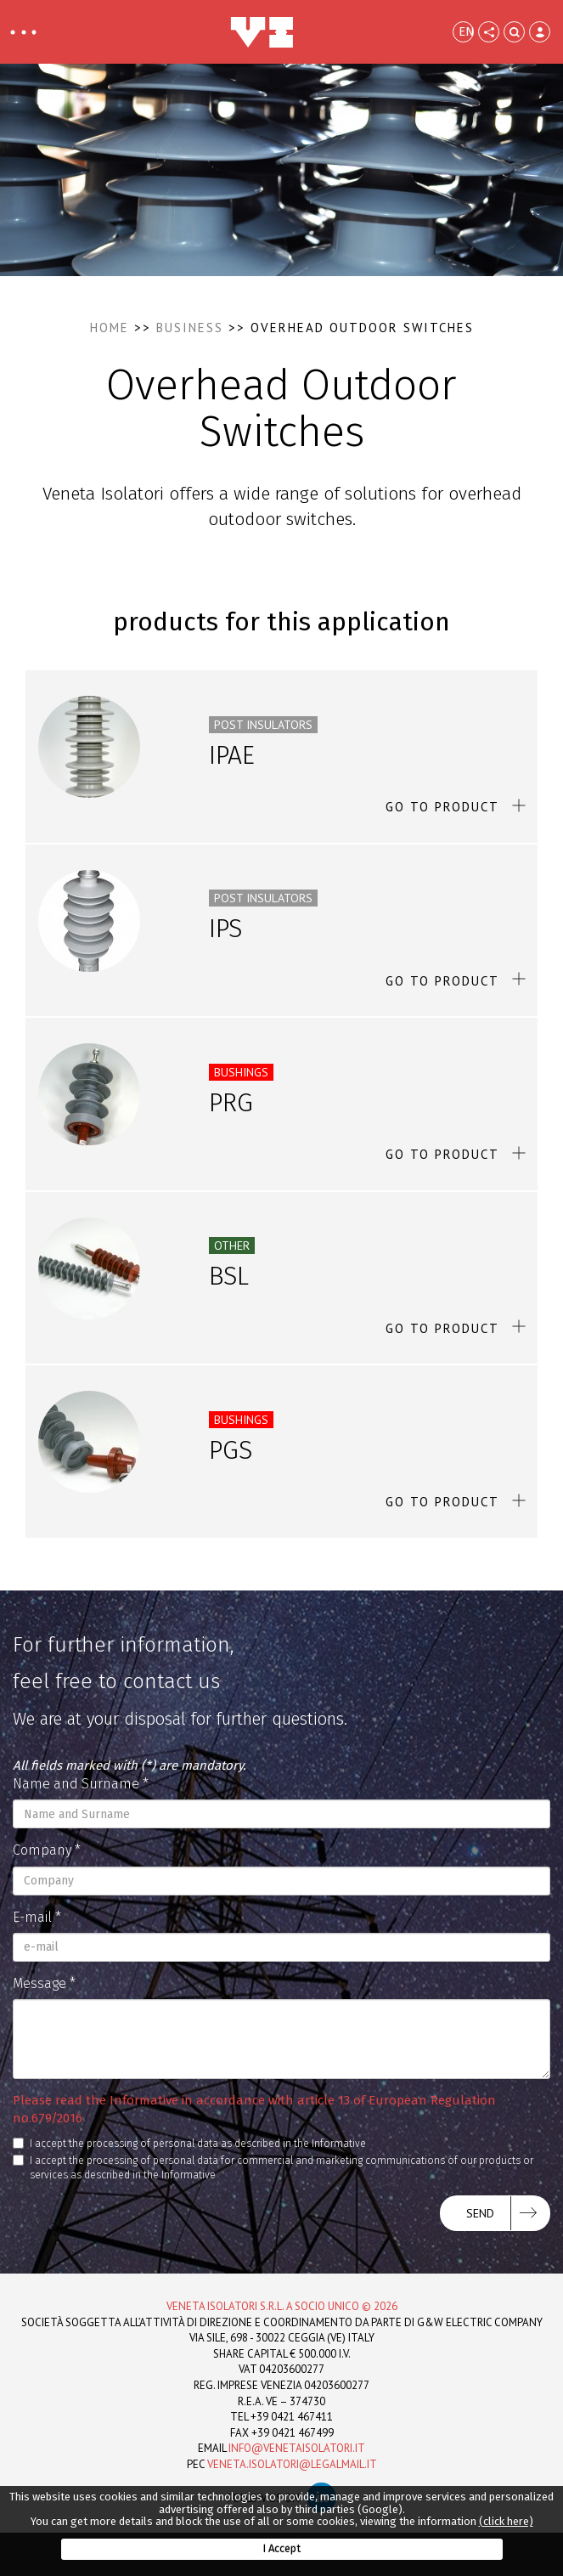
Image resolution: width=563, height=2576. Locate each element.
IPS (225, 928)
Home (109, 327)
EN (466, 31)
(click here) (506, 2521)
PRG (231, 1102)
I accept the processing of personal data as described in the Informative (189, 2143)
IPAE (232, 755)
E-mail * (37, 1917)
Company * (47, 1850)
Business (189, 327)
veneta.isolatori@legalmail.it (292, 2464)
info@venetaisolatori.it (296, 2448)
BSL (229, 1276)
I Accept (281, 2548)
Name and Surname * (81, 1784)
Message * (44, 1983)
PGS (230, 1450)
